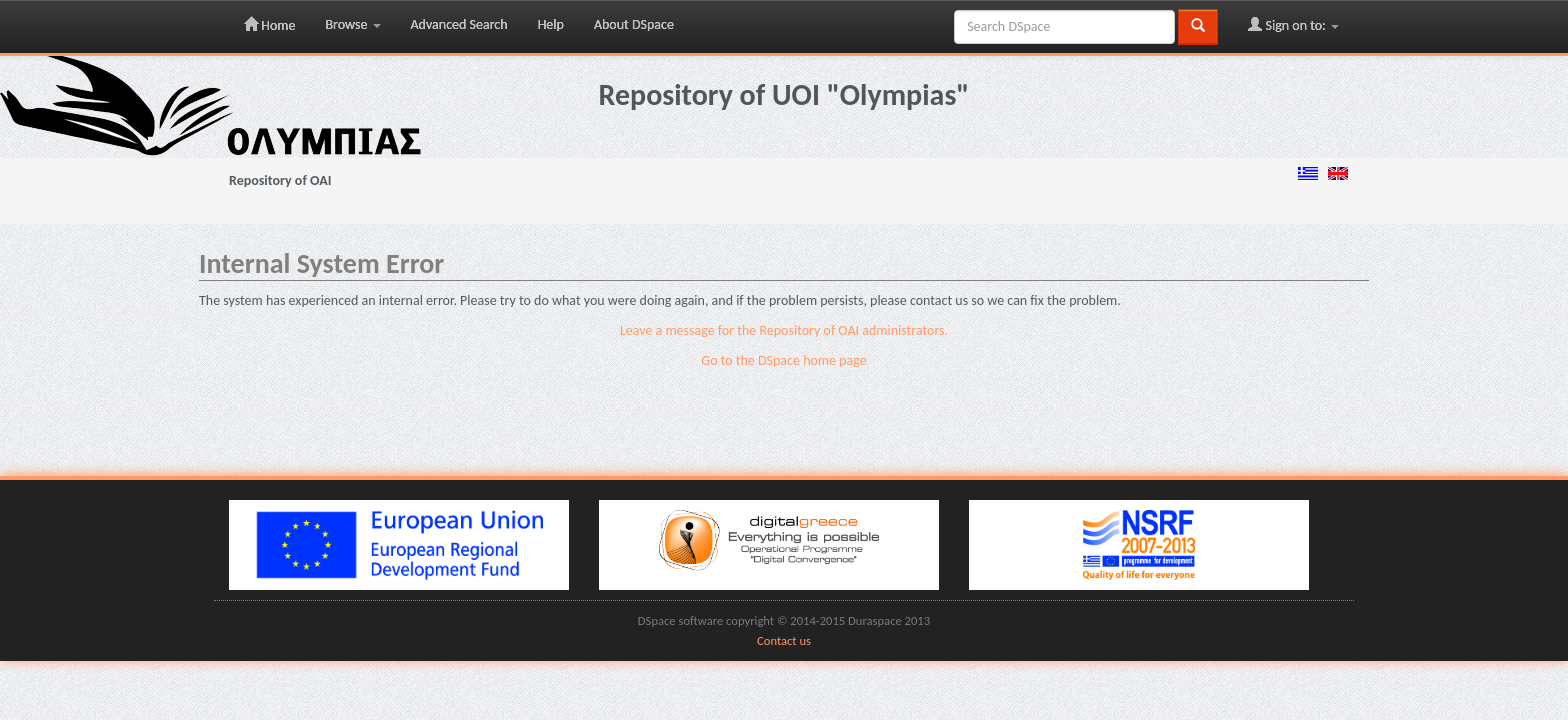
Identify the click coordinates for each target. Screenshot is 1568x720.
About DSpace (634, 24)
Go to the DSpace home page (783, 360)
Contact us (784, 640)
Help (551, 24)
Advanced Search (459, 24)
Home (269, 25)
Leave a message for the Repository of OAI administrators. (784, 330)
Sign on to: (1293, 25)
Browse (352, 24)
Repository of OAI (280, 180)
